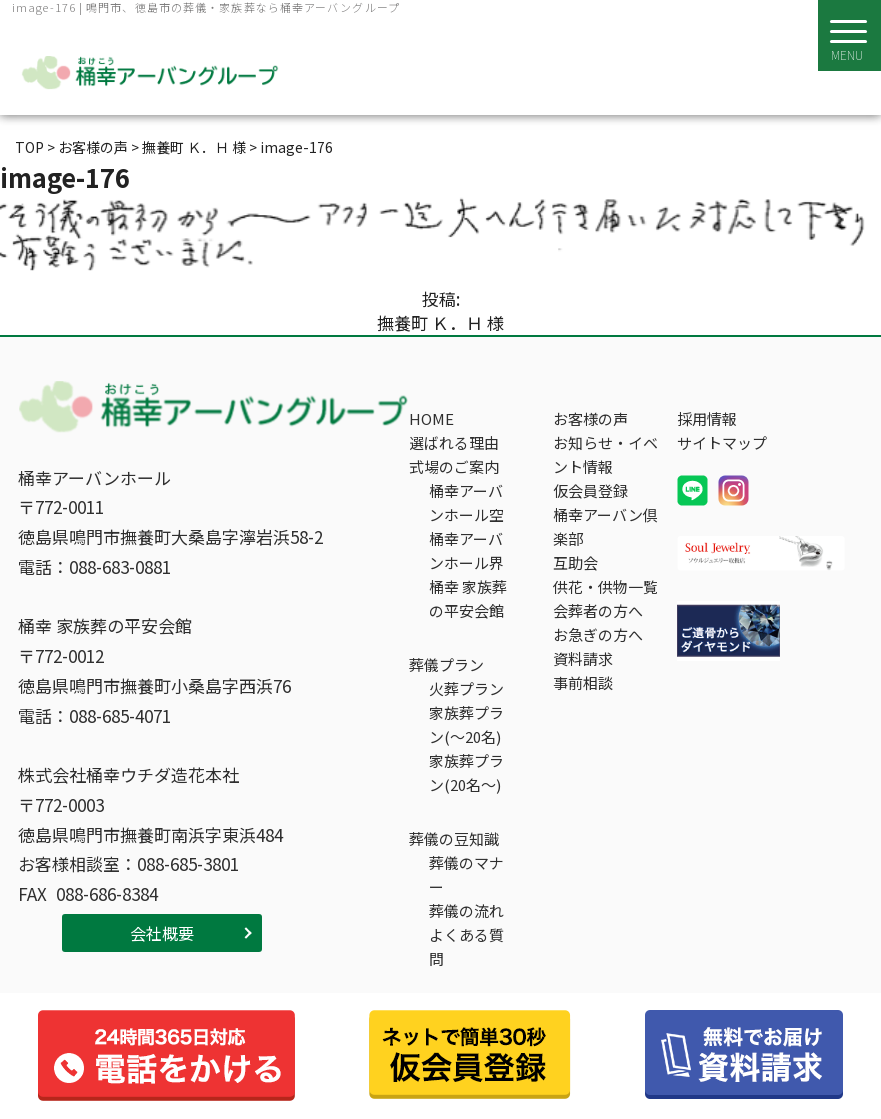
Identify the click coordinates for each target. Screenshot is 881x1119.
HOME (431, 418)
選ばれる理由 (454, 442)
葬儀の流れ (466, 910)
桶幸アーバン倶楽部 (605, 526)
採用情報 (707, 418)
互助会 (575, 562)
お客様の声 (590, 418)
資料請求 (583, 658)
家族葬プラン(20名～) (466, 772)
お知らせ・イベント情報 (605, 454)
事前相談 (583, 682)
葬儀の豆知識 (454, 838)
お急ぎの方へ (598, 634)
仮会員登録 (590, 490)
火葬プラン (466, 688)
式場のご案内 (454, 466)
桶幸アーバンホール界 (466, 550)
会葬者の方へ (598, 610)
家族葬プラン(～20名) (466, 724)
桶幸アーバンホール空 (466, 502)
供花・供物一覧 (605, 586)
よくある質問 (466, 946)
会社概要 (162, 933)
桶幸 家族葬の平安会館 (468, 598)
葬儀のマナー (466, 874)
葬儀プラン (446, 664)
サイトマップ (722, 442)
